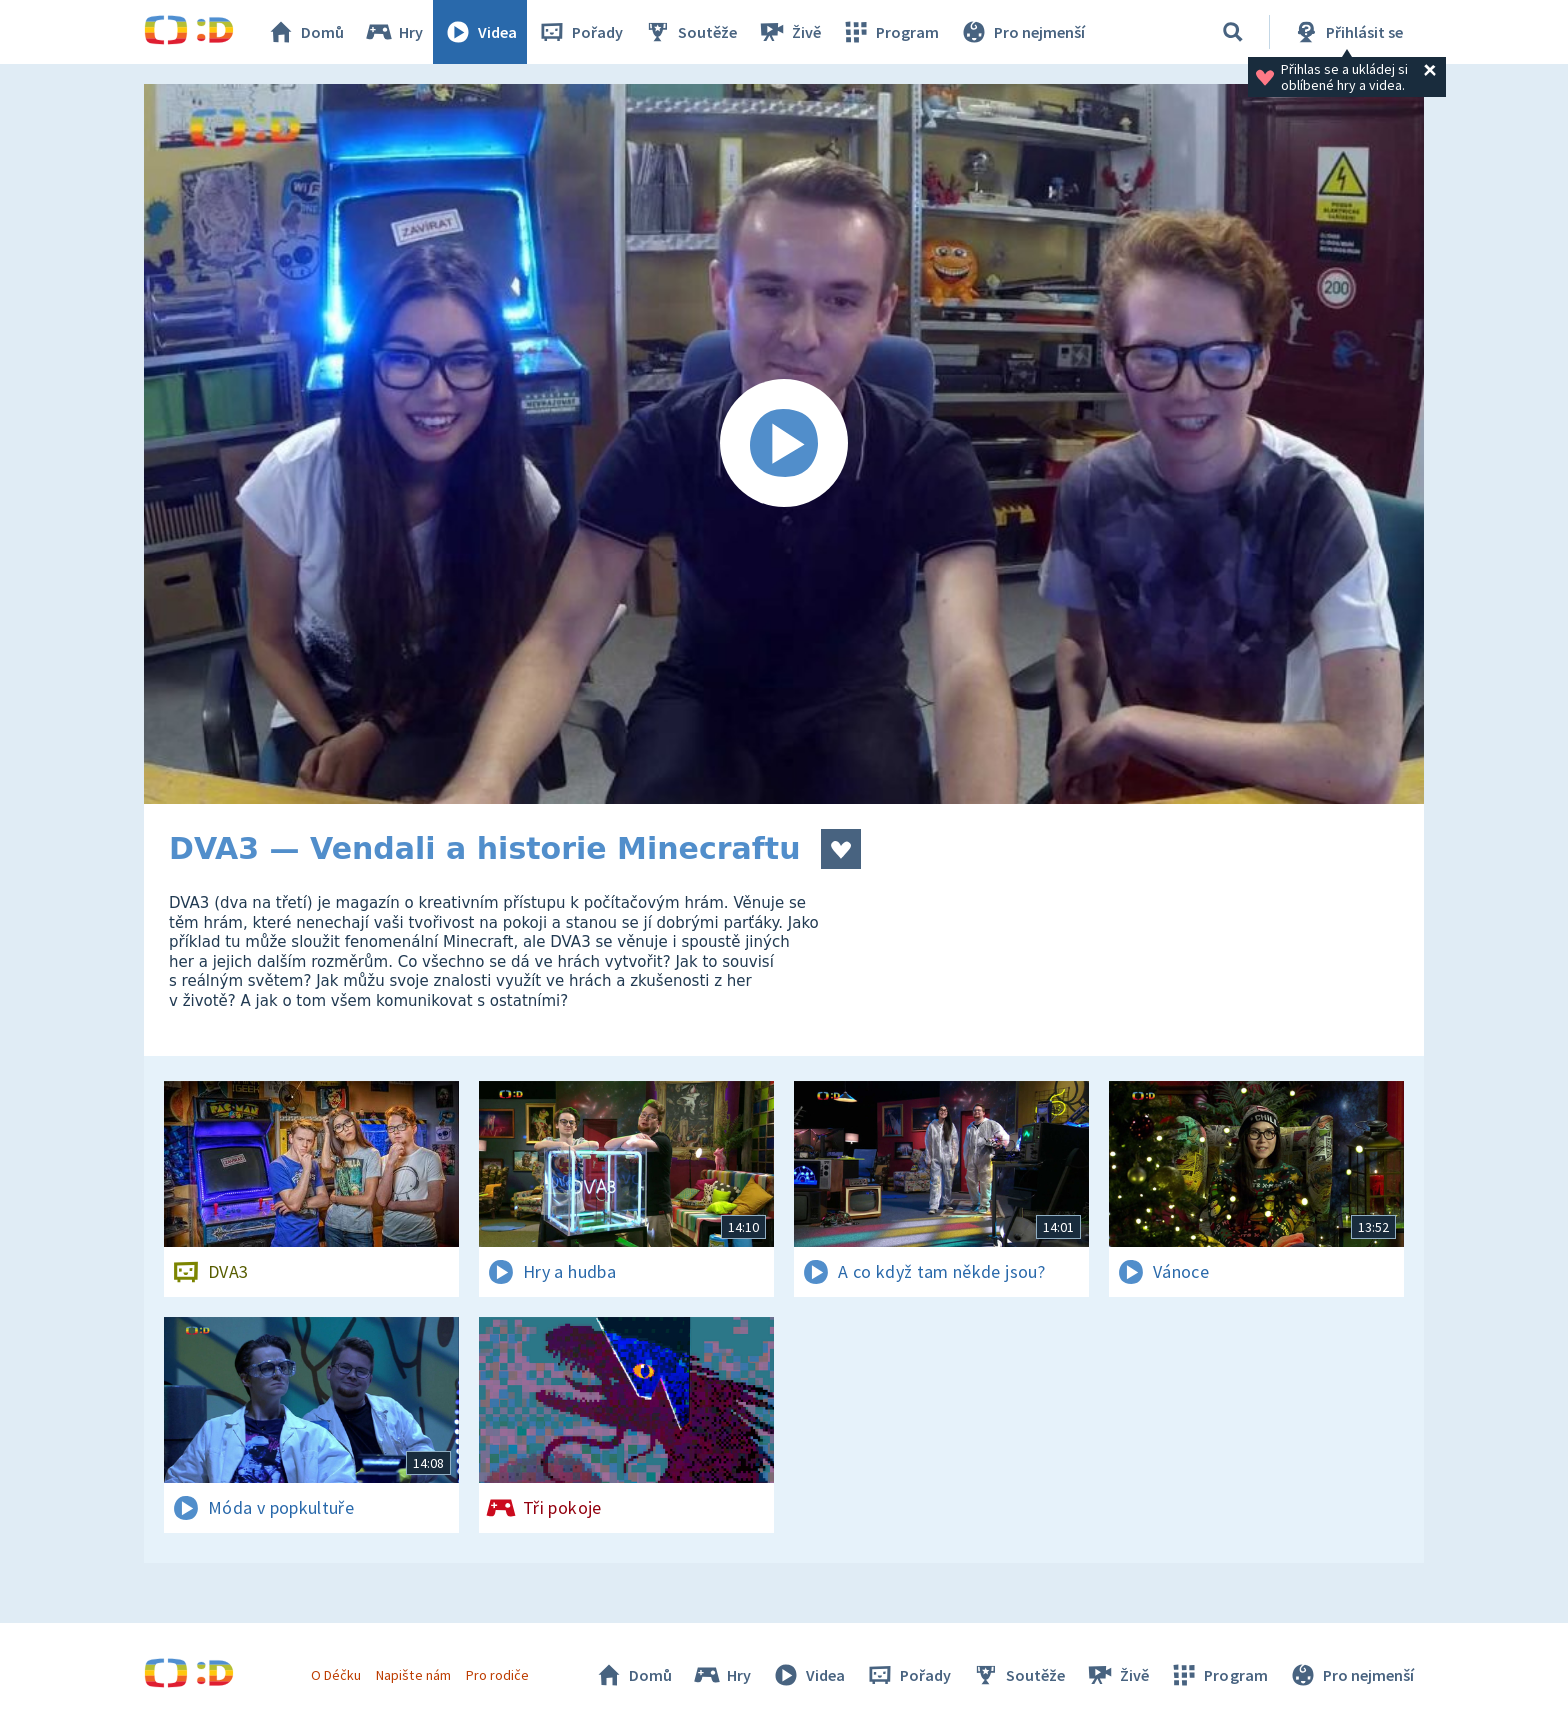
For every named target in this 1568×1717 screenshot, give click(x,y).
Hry (393, 32)
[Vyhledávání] (1233, 32)
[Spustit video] (784, 444)
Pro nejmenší (1022, 32)
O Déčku (336, 1675)
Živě (789, 32)
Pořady (580, 32)
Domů (305, 32)
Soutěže (690, 32)
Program (890, 32)
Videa (480, 32)
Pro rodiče (497, 1675)
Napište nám (413, 1675)
